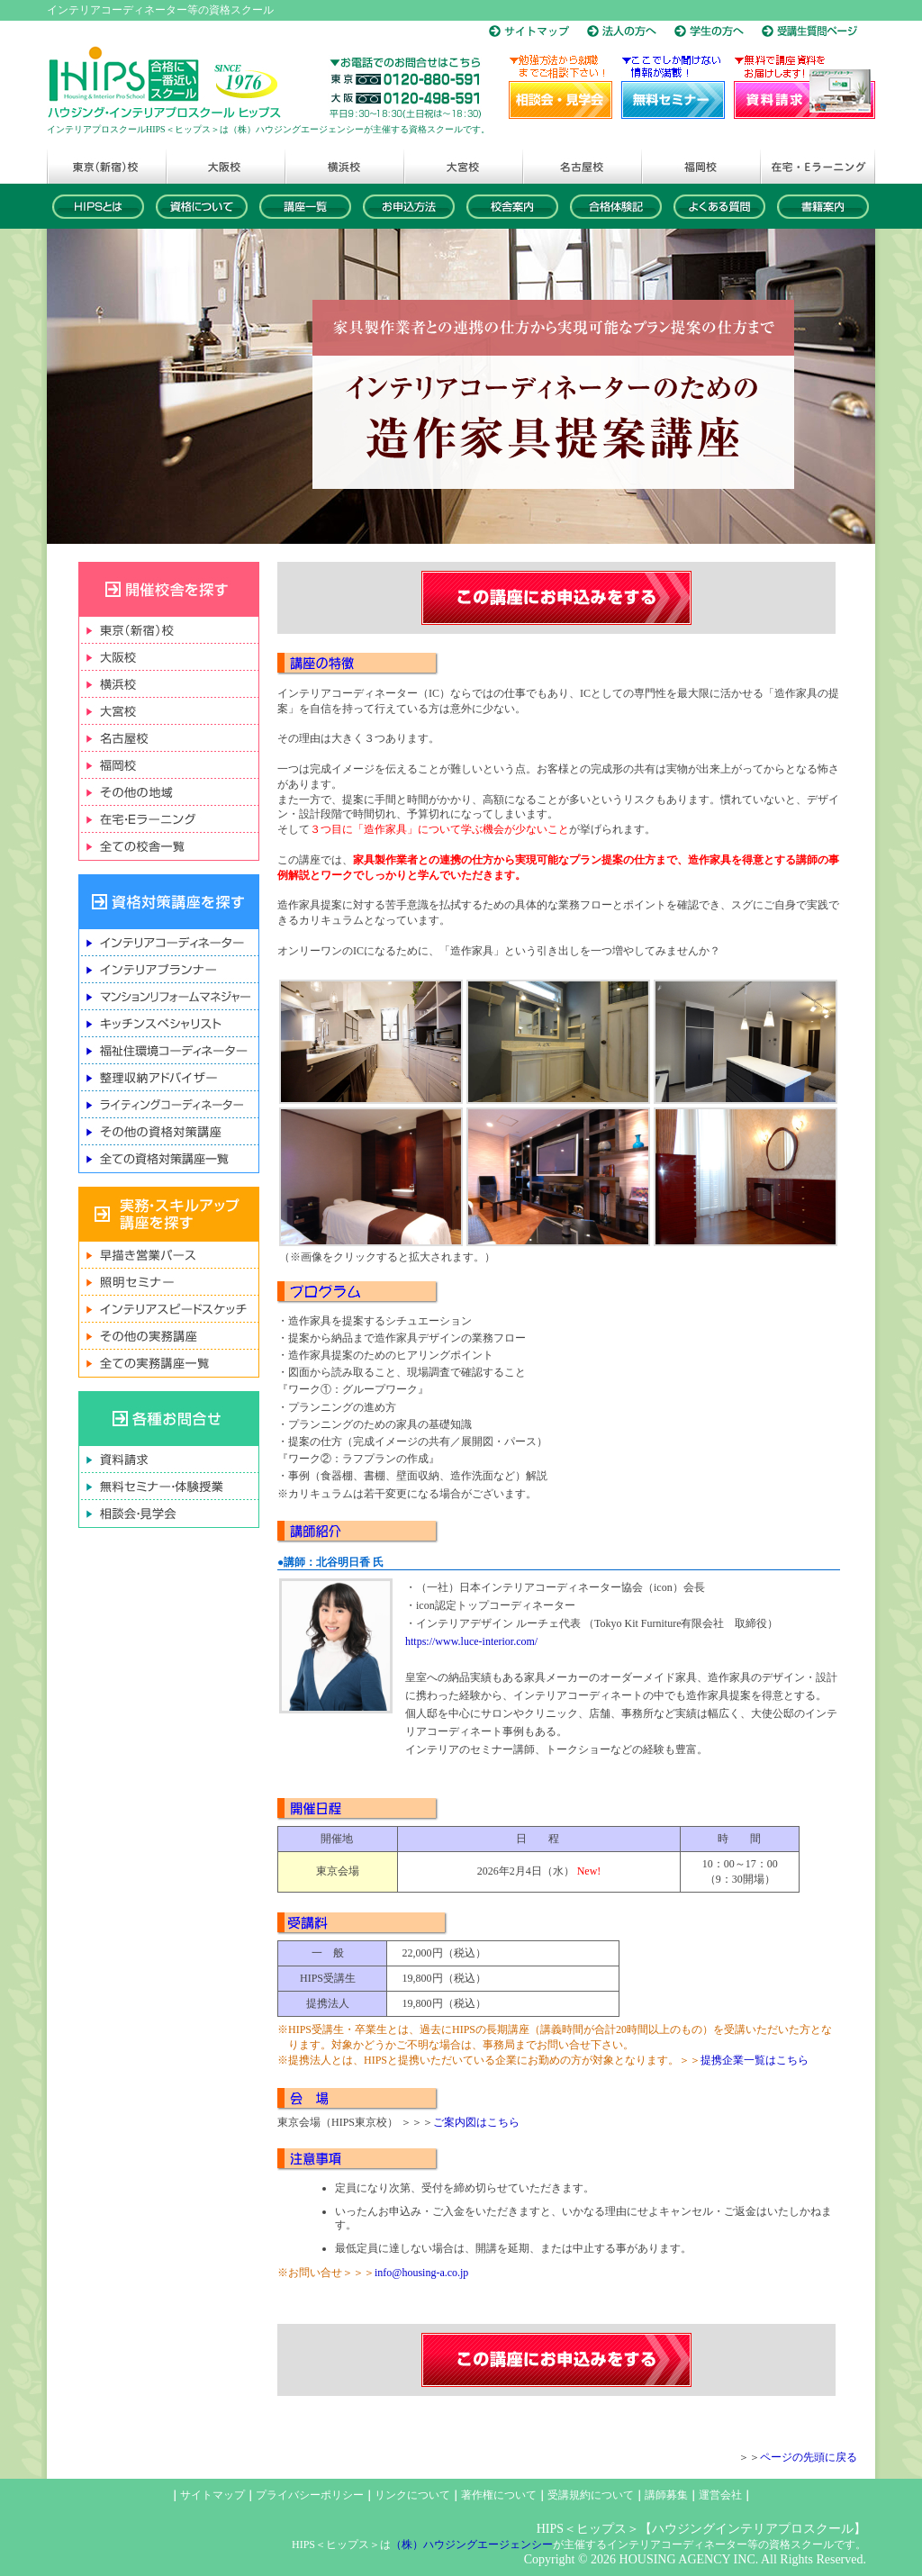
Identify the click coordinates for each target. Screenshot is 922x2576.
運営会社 (720, 2495)
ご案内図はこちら (476, 2122)
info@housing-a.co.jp (421, 2272)
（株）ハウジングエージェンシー (472, 2544)
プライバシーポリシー (310, 2495)
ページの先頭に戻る (808, 2457)
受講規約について (590, 2495)
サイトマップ (212, 2495)
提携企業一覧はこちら (755, 2060)
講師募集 (666, 2495)
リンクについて (412, 2495)
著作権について (499, 2495)
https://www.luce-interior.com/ (471, 1641)
